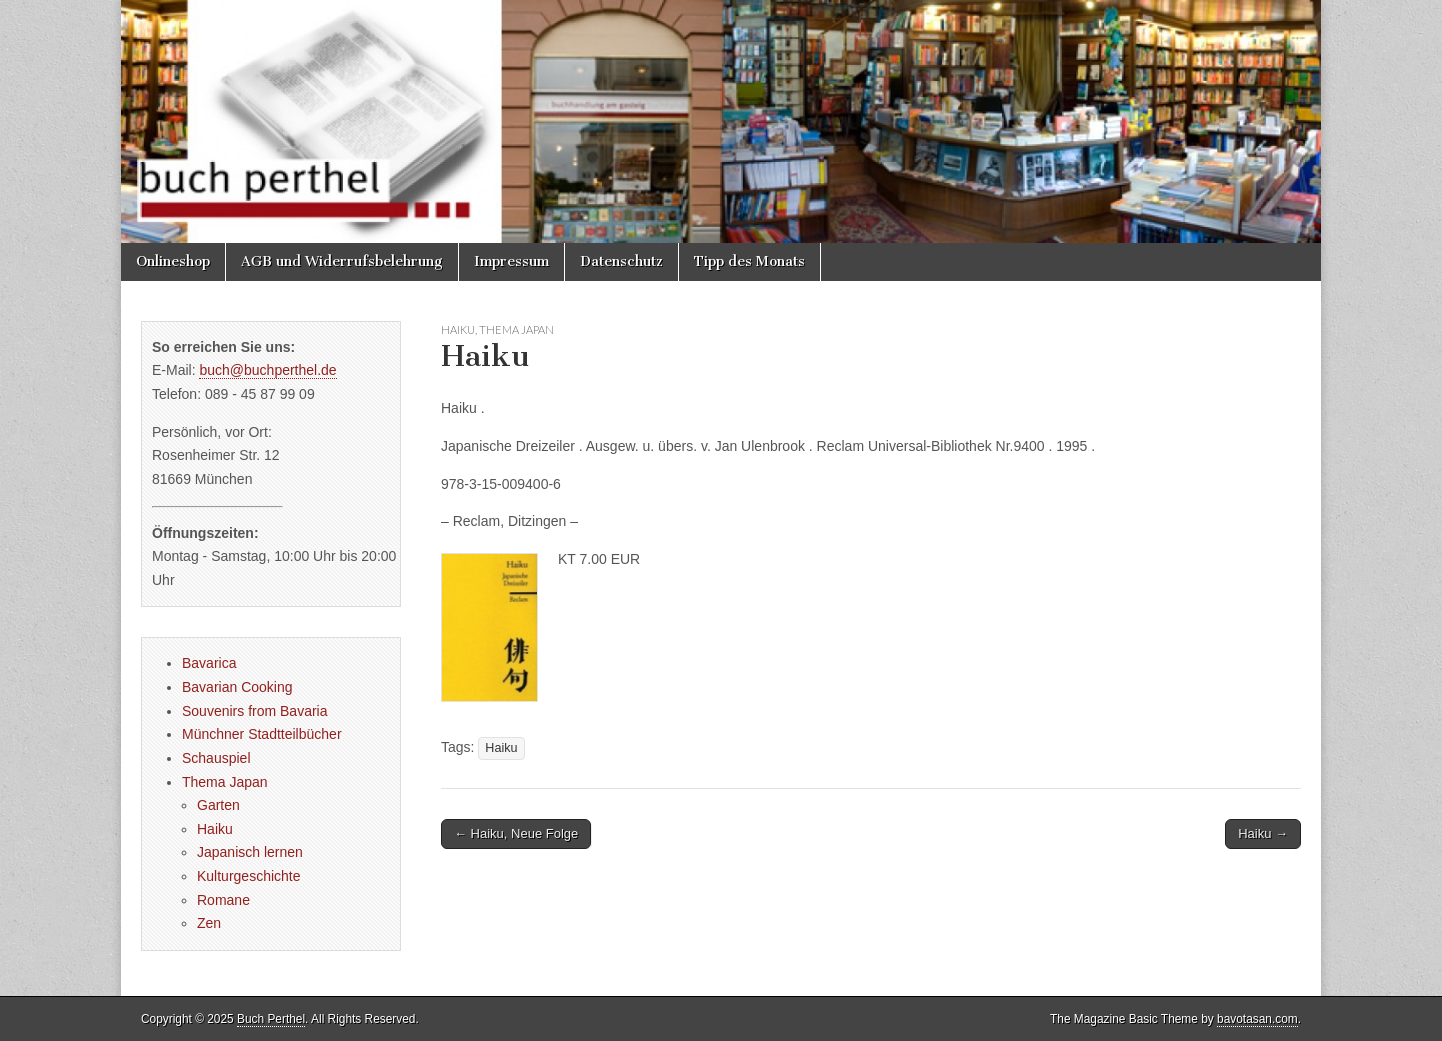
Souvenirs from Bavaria (255, 711)
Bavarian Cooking (237, 687)
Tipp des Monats (749, 261)
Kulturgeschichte (249, 876)
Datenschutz (621, 261)
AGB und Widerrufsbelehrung (342, 261)
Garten (218, 805)
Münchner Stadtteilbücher (262, 734)
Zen (209, 923)
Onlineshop (173, 261)
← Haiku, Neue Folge (516, 833)
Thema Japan (516, 329)
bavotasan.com (1257, 1019)
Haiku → (1263, 833)
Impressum (511, 261)
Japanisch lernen (250, 852)
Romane (223, 900)
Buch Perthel (271, 1019)
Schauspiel (216, 758)
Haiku (458, 329)
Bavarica (209, 663)
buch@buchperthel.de (267, 370)
